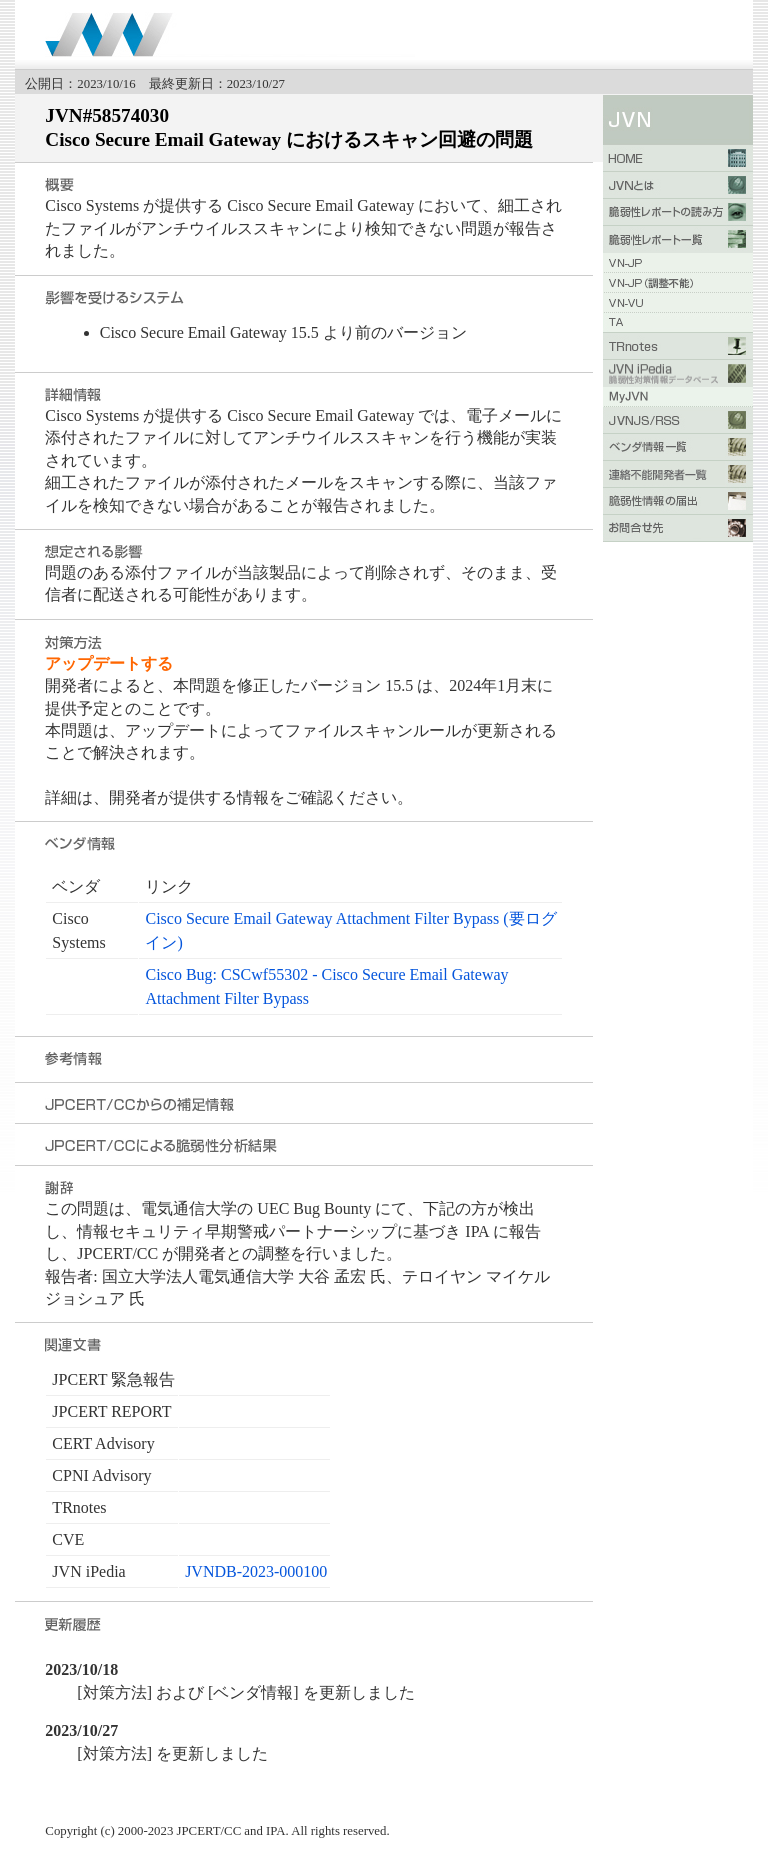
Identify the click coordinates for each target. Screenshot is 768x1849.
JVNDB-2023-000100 (256, 1571)
